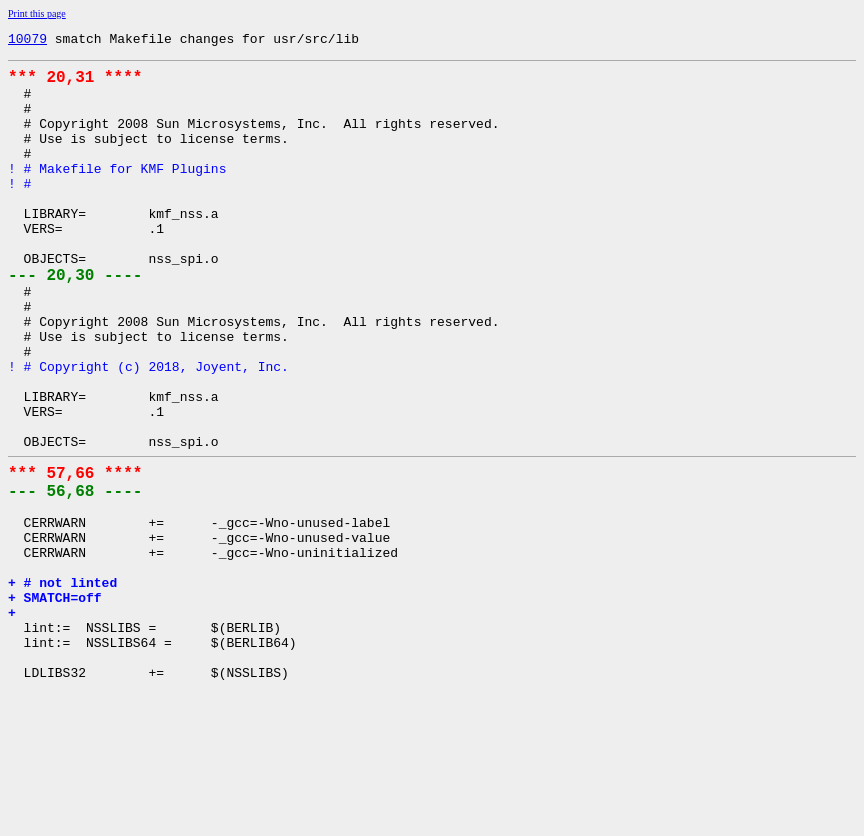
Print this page (37, 13)
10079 (27, 41)
